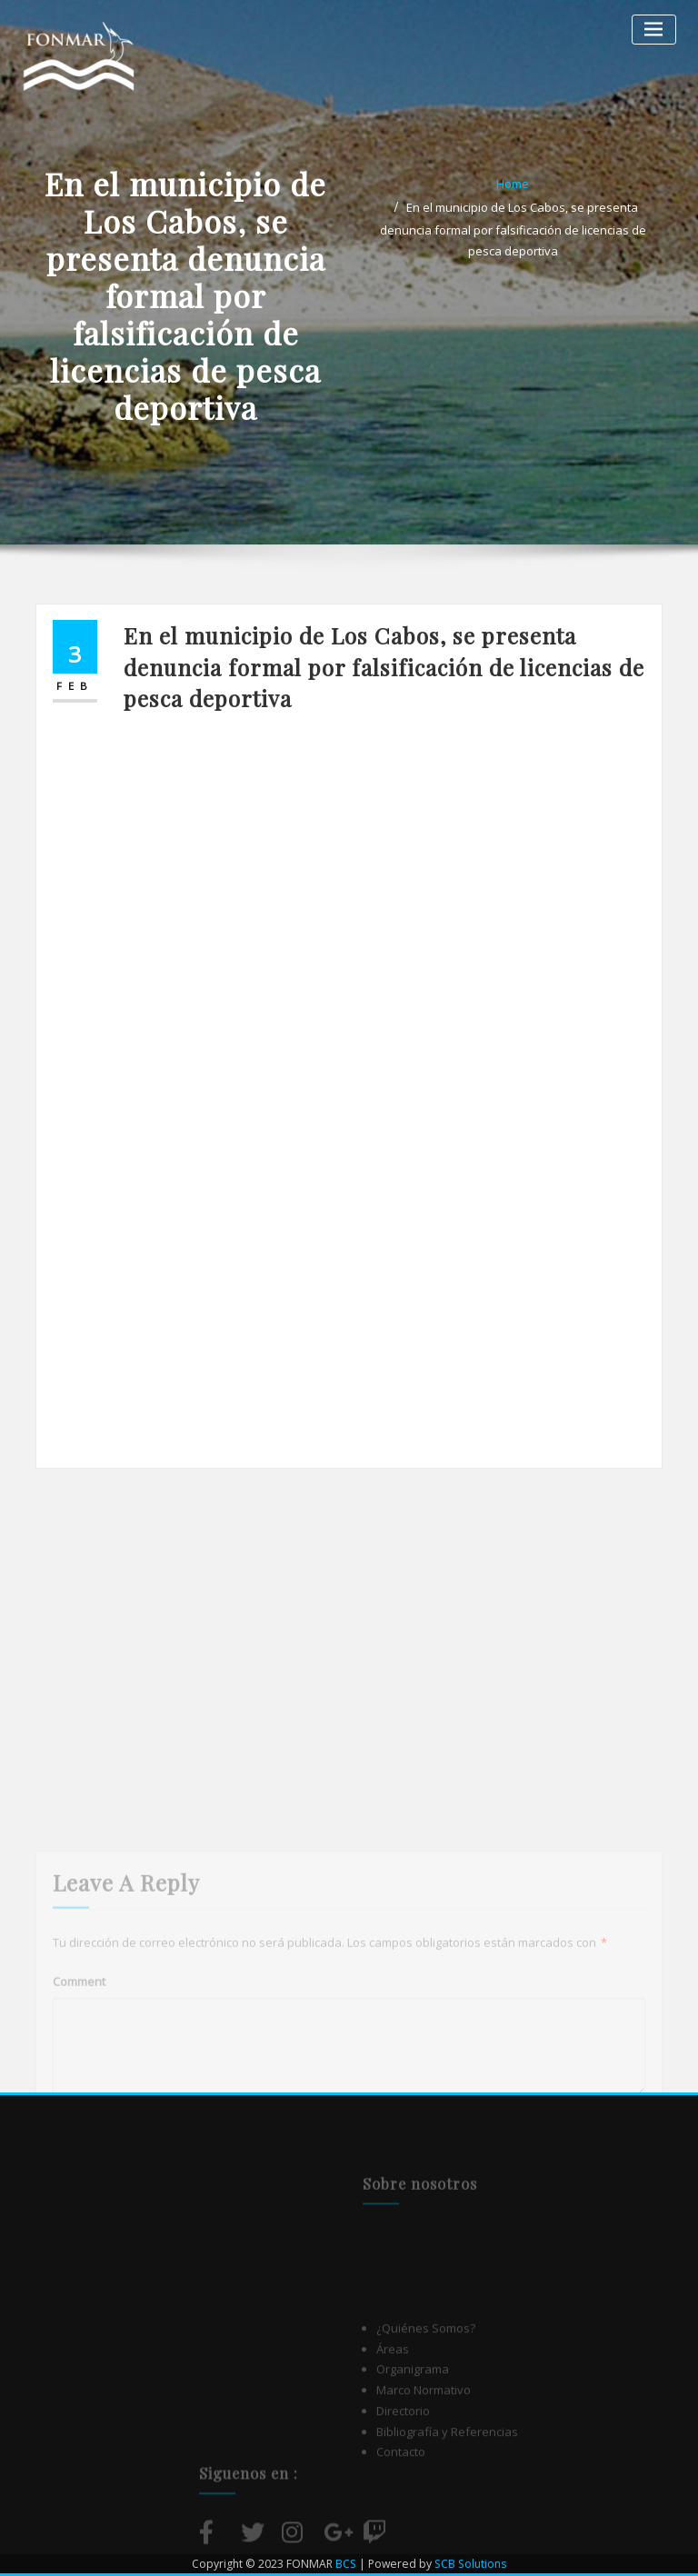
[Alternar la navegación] (654, 30)
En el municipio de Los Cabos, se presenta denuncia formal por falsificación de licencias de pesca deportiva (513, 229)
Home (512, 183)
